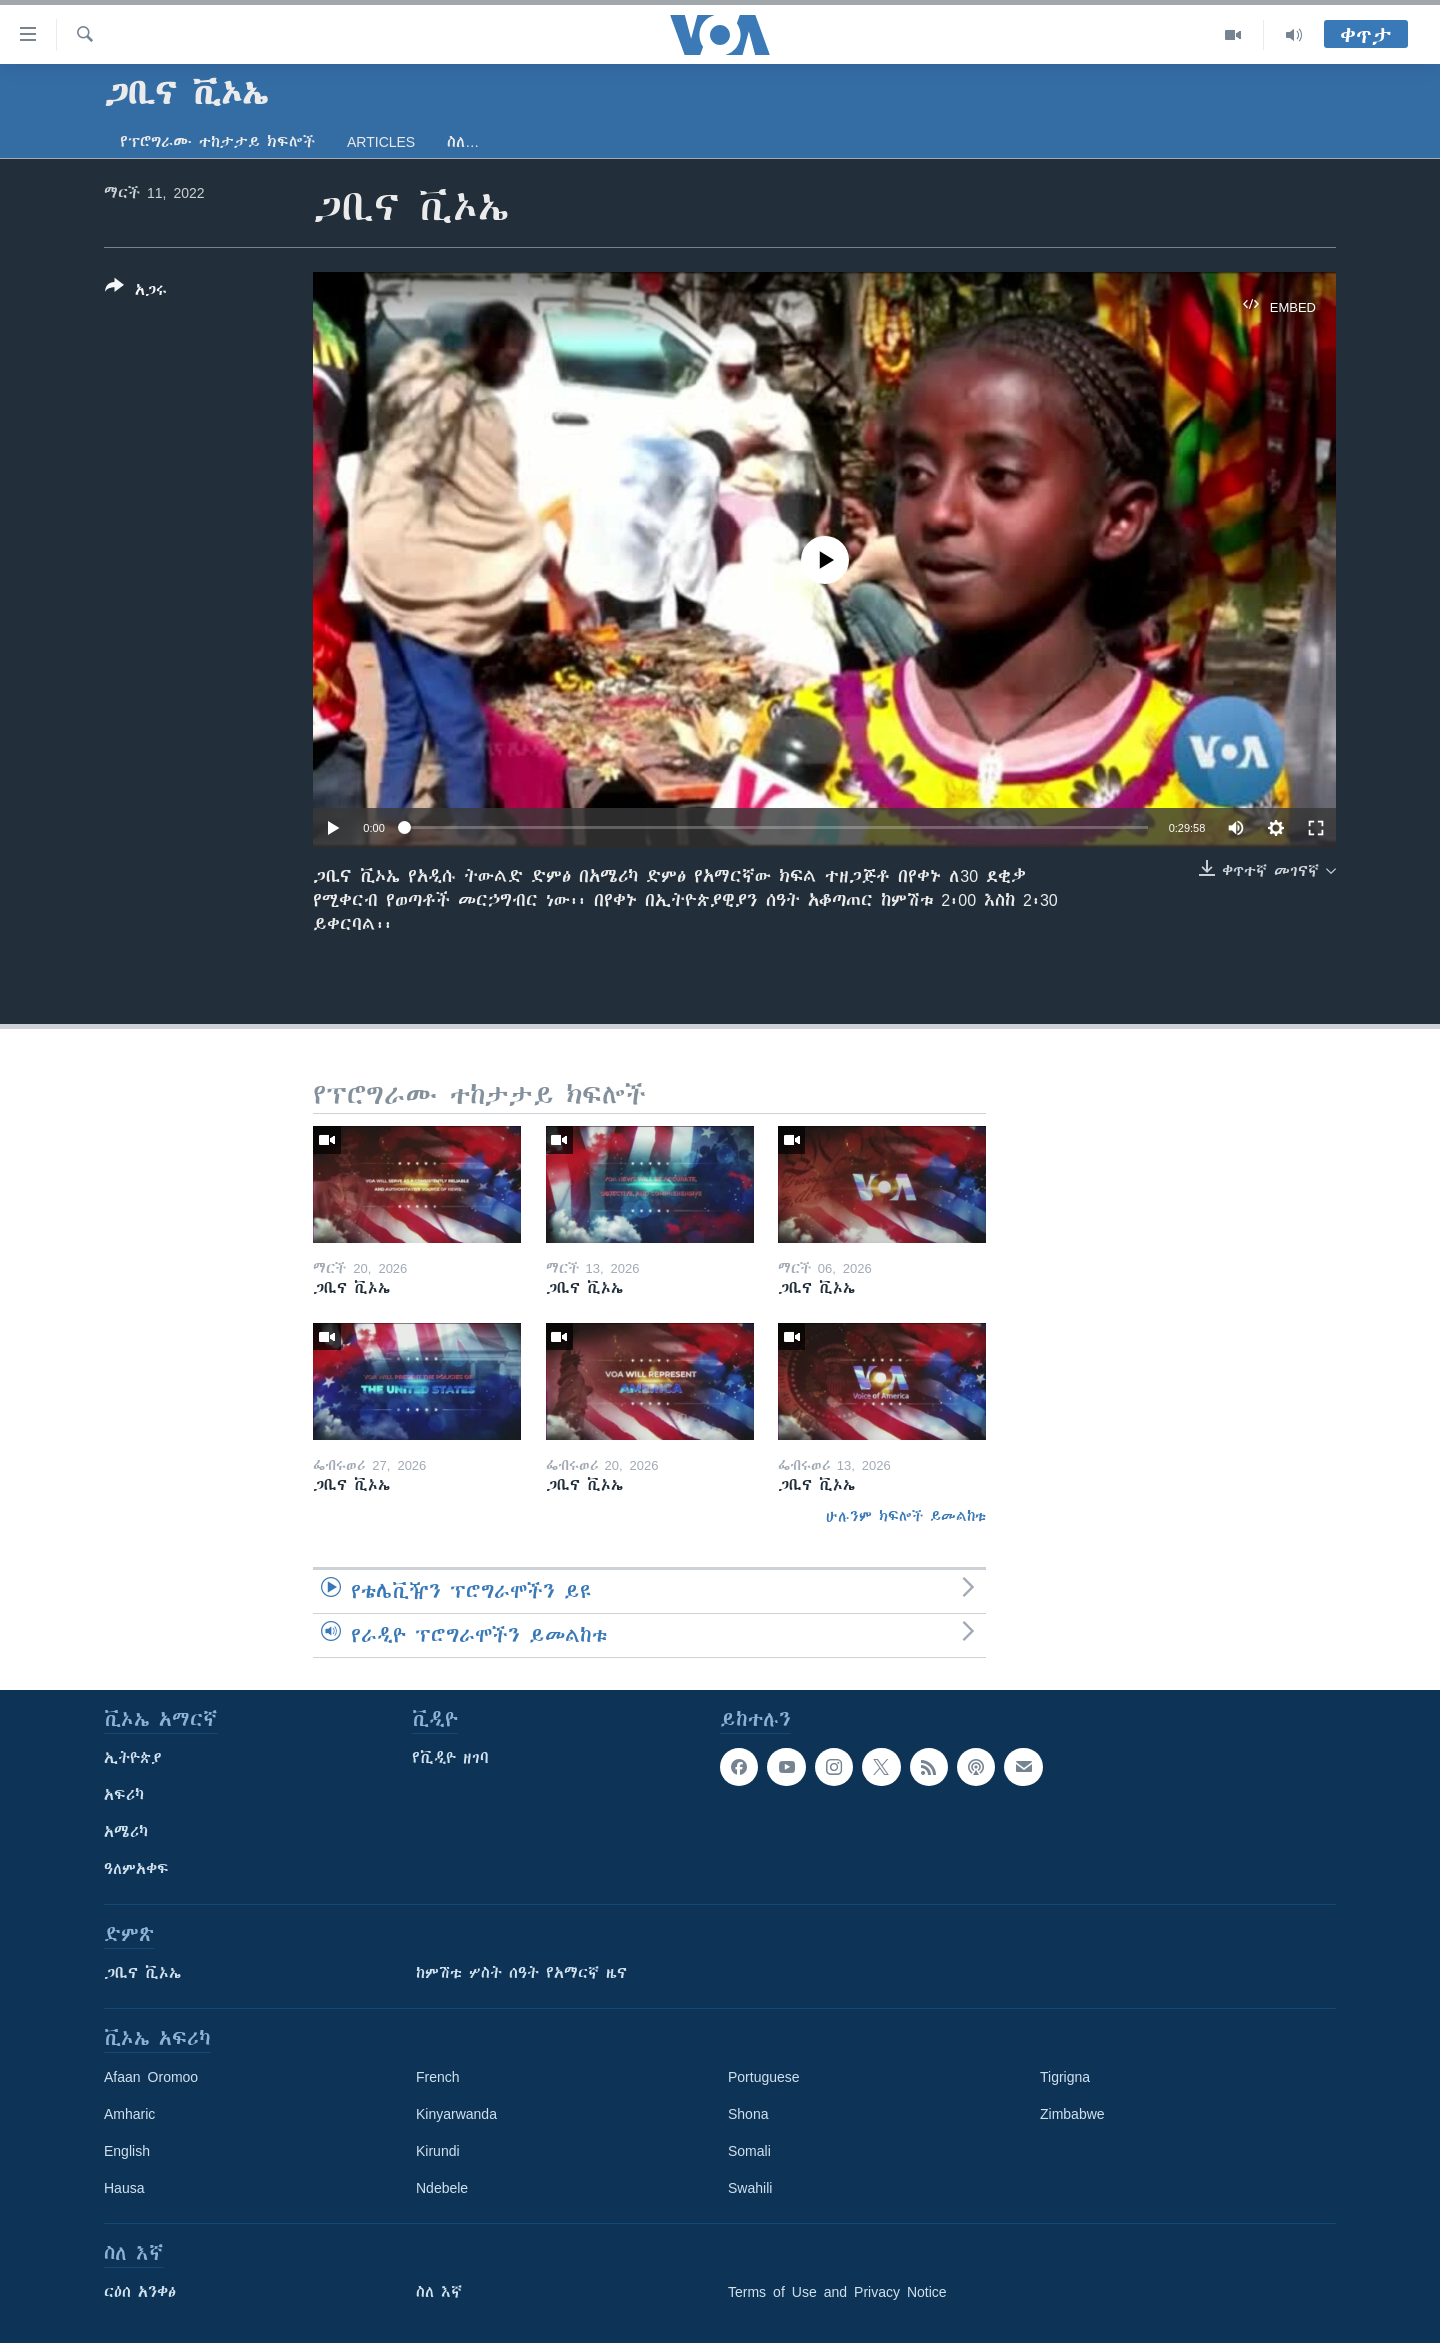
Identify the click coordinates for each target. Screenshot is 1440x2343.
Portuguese (764, 2077)
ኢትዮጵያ (133, 1758)
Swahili (750, 2188)
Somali (749, 2151)
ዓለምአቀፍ (136, 1869)
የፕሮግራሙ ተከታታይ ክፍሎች (217, 142)
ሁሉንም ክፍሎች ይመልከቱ (906, 1516)
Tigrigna (1065, 2077)
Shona (748, 2114)
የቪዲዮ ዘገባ (450, 1758)
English (127, 2151)
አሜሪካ (126, 1832)
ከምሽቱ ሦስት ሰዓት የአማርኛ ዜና (521, 1973)
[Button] (136, 292)
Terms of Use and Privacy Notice (837, 2292)
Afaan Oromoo (151, 2077)
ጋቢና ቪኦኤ (142, 1973)
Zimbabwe (1072, 2114)
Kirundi (438, 2151)
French (438, 2077)
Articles (381, 142)
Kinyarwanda (456, 2114)
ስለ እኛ (439, 2292)
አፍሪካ (124, 1795)
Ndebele (442, 2188)
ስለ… (463, 142)
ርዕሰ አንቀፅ (140, 2292)
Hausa (124, 2188)
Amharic (129, 2114)
